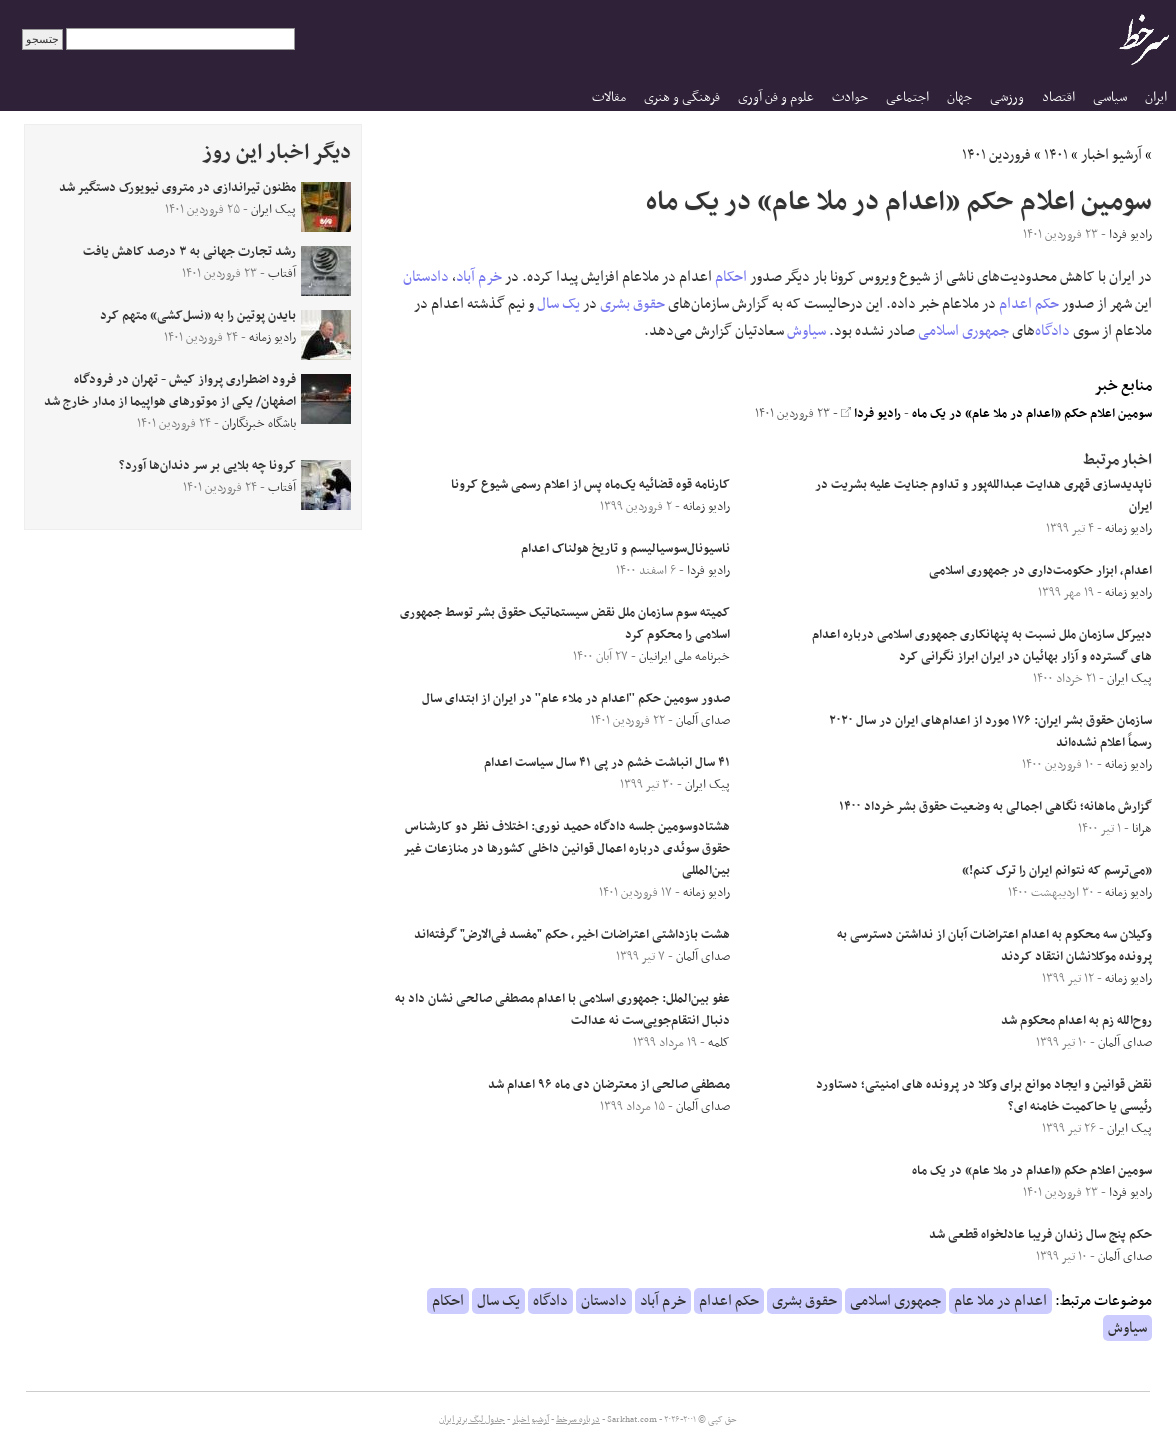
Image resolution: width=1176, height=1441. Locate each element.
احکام (731, 277)
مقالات (609, 97)
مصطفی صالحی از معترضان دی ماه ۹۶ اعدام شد (609, 1085)
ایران (1156, 97)
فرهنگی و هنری (682, 97)
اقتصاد (1058, 97)
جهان (959, 97)
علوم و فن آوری (776, 97)
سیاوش (806, 331)
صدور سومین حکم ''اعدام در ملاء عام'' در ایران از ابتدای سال (576, 699)
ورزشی (1007, 97)
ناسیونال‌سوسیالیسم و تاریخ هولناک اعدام (625, 549)
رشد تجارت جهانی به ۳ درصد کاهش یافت (189, 252)
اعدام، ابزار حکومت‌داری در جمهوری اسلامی (1040, 571)
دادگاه (1052, 331)
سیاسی (1110, 97)
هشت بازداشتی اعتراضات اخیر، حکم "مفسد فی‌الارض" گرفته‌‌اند (572, 935)
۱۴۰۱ (1056, 155)
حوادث (850, 97)
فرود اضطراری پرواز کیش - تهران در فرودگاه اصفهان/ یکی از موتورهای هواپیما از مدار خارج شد (170, 391)
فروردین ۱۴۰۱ (996, 155)
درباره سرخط (578, 1420)
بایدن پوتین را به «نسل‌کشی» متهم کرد (198, 316)
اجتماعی (907, 97)
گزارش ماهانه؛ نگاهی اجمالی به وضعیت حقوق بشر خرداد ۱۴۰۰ (995, 807)
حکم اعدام (1029, 304)
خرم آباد (479, 277)
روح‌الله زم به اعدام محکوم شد (1076, 1021)
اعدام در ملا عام (1000, 1301)
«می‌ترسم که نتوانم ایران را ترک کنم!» (1057, 871)
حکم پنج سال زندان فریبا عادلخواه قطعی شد (1040, 1235)
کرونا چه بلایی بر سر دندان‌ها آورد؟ (207, 466)
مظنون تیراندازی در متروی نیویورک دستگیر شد (177, 188)
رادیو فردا (871, 414)
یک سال (558, 304)
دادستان (426, 277)
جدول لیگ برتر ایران (472, 1420)
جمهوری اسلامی (963, 331)
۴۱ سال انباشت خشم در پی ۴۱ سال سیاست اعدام (607, 763)
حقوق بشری (632, 304)
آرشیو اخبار (1111, 155)
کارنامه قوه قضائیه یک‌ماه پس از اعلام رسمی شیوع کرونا (590, 485)
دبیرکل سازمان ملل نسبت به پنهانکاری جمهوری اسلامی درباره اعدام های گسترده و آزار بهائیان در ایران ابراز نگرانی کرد (982, 646)
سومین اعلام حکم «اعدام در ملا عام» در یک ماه (1032, 414)
